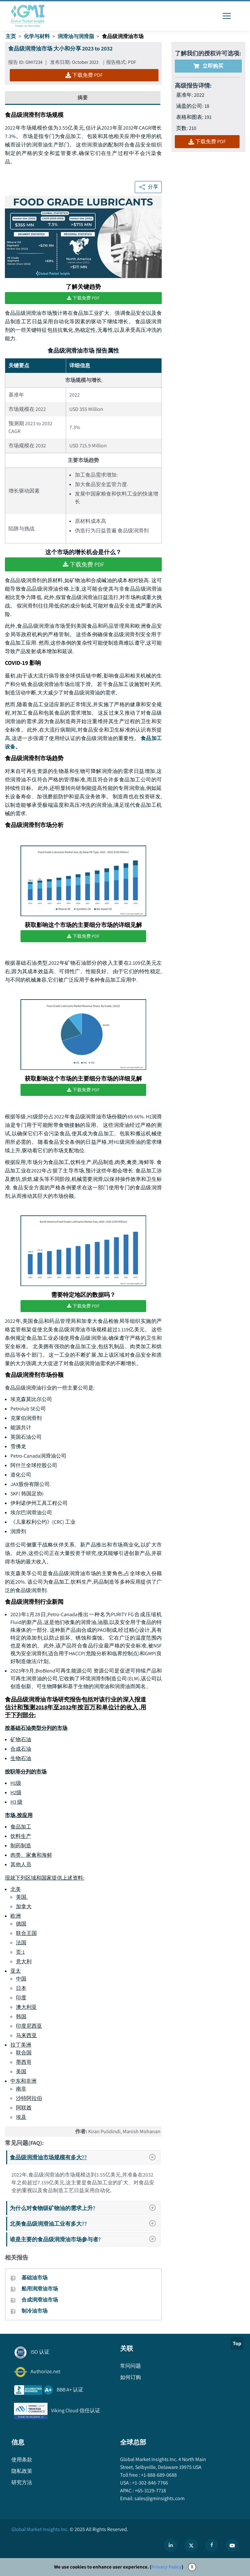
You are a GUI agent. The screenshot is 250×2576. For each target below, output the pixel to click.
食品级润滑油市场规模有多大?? (85, 2157)
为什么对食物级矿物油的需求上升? (85, 2208)
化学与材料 (37, 36)
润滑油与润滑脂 (76, 36)
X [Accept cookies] (192, 2566)
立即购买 (208, 66)
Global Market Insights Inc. (40, 2529)
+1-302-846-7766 (149, 2482)
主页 (11, 36)
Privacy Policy (166, 2567)
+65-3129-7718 (150, 2490)
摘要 (82, 97)
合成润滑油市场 (39, 2299)
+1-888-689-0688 (158, 2474)
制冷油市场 (34, 2310)
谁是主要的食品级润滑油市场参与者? (85, 2239)
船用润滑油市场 (39, 2288)
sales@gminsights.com (159, 2498)
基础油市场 (34, 2277)
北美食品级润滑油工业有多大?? (85, 2223)
